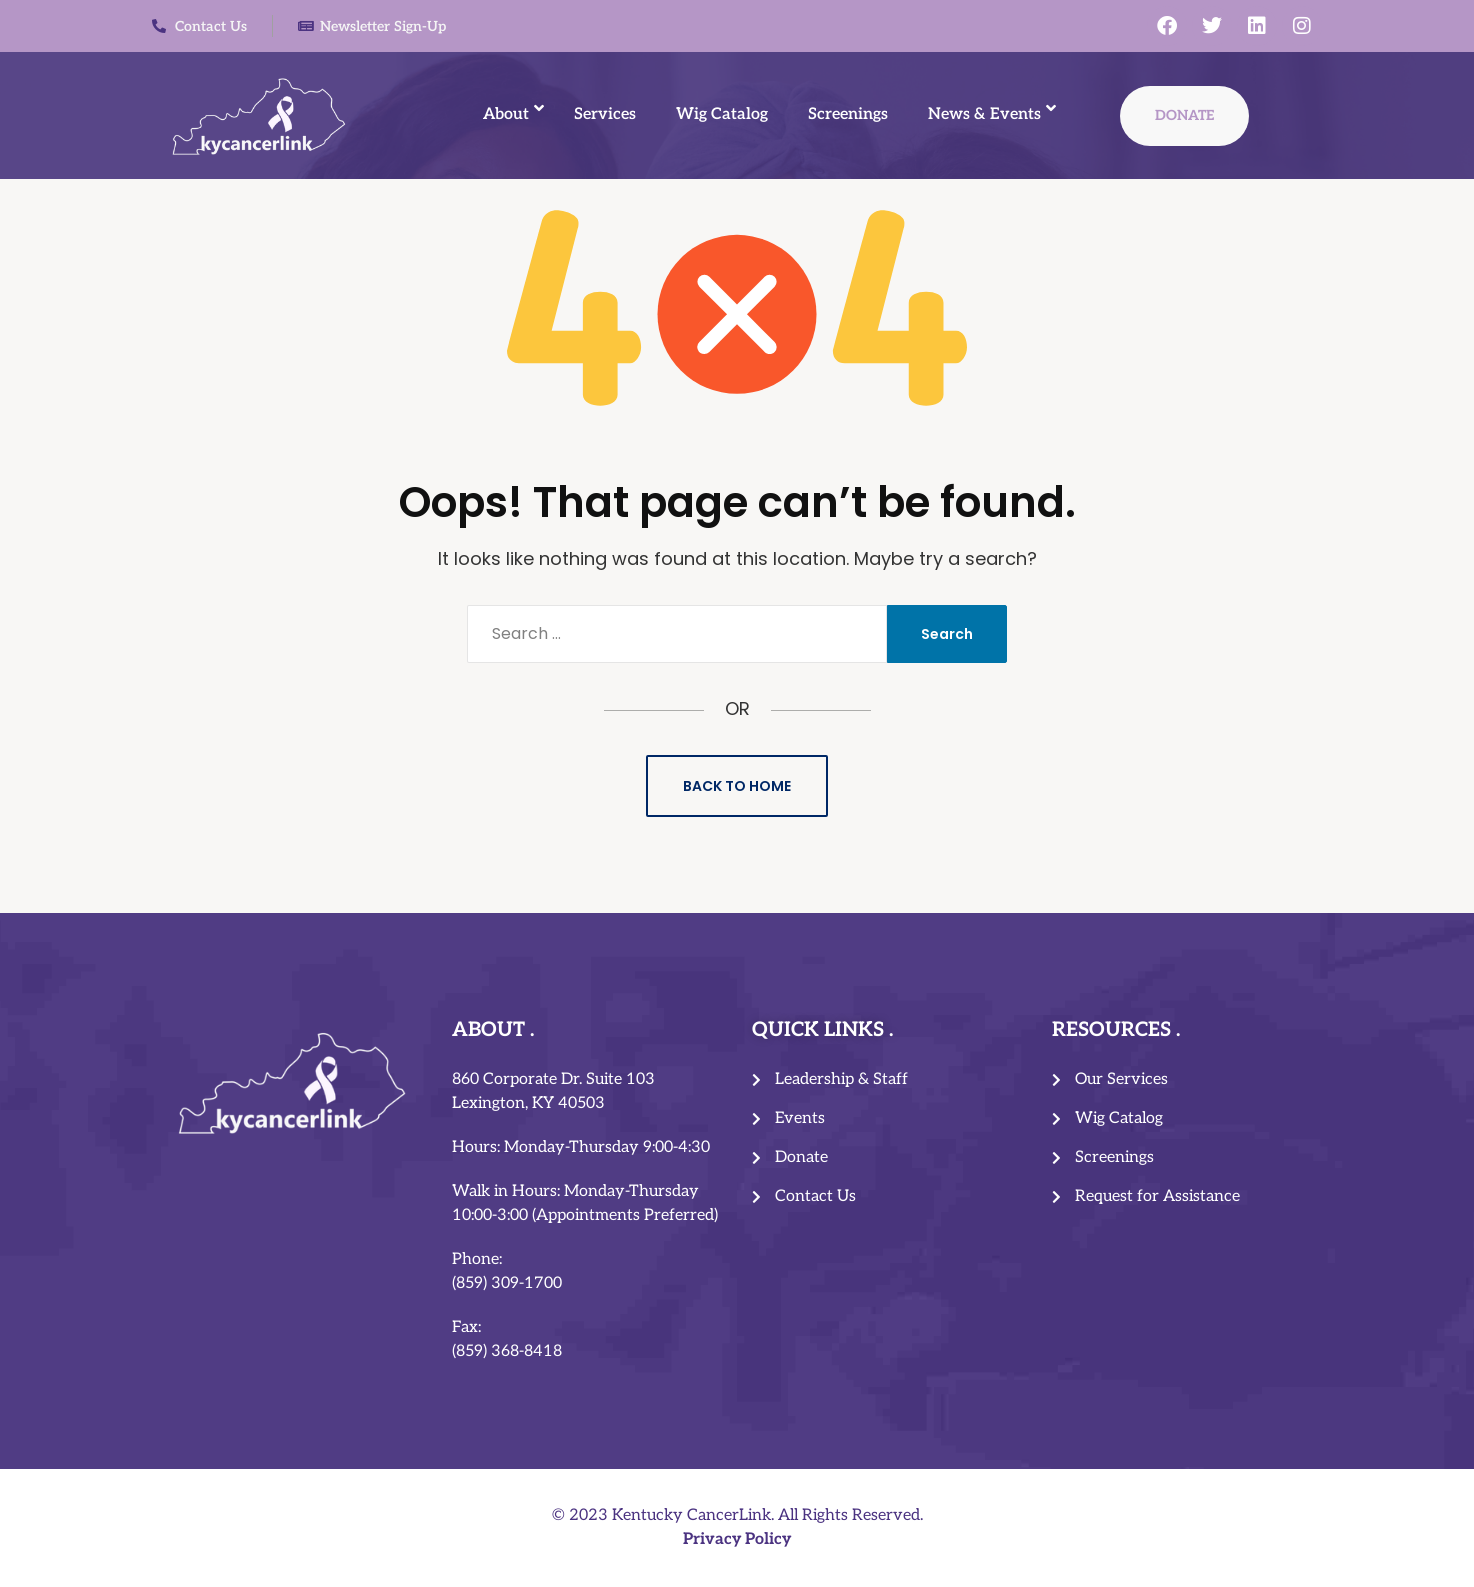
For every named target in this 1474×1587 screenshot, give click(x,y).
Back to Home (737, 786)
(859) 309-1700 (507, 1283)
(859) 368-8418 (507, 1351)
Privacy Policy (737, 1539)
